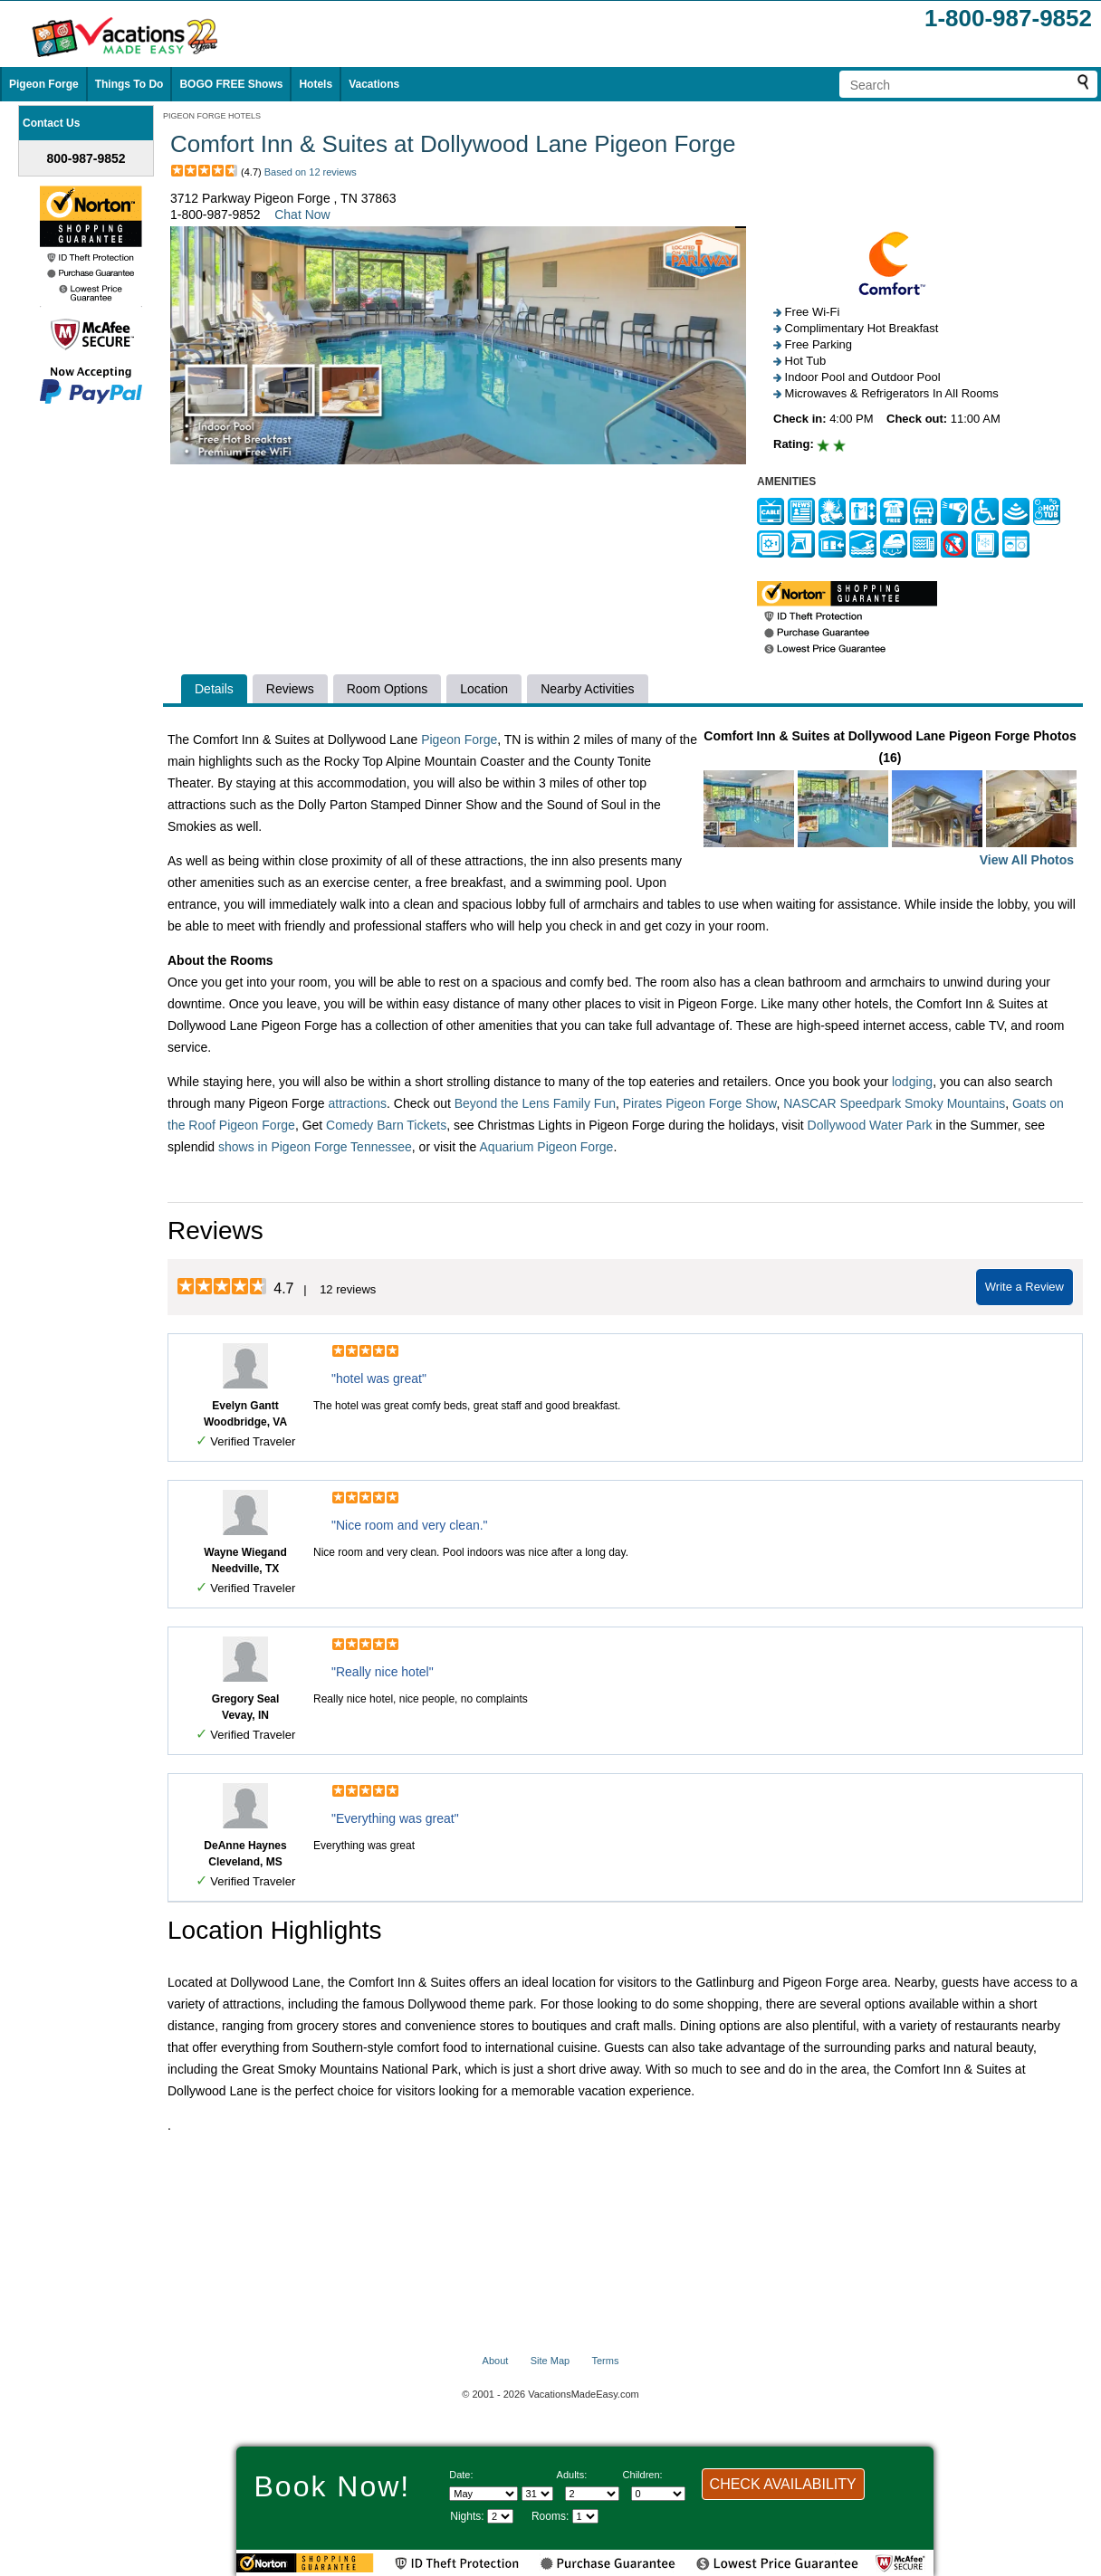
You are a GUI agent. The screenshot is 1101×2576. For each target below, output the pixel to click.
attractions (357, 1103)
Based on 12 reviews (310, 172)
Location (484, 689)
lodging (912, 1081)
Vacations (374, 84)
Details (214, 689)
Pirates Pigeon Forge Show (700, 1103)
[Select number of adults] (592, 2493)
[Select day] (537, 2493)
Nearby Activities (587, 689)
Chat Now (302, 214)
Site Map (550, 2360)
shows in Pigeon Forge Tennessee (315, 1147)
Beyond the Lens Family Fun (535, 1103)
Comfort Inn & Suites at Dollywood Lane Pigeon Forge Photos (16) (890, 800)
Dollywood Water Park (870, 1125)
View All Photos (1027, 860)
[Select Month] (483, 2493)
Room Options (387, 689)
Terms (604, 2360)
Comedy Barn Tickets (386, 1125)
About (496, 2360)
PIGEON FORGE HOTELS (212, 115)
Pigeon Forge (44, 84)
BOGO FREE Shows (230, 84)
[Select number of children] (658, 2493)
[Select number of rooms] (585, 2516)
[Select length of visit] (500, 2516)
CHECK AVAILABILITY (783, 2484)
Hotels (315, 84)
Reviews (290, 689)
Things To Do (129, 84)
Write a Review (1024, 1286)
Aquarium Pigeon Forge (547, 1147)
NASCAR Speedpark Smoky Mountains (894, 1103)
